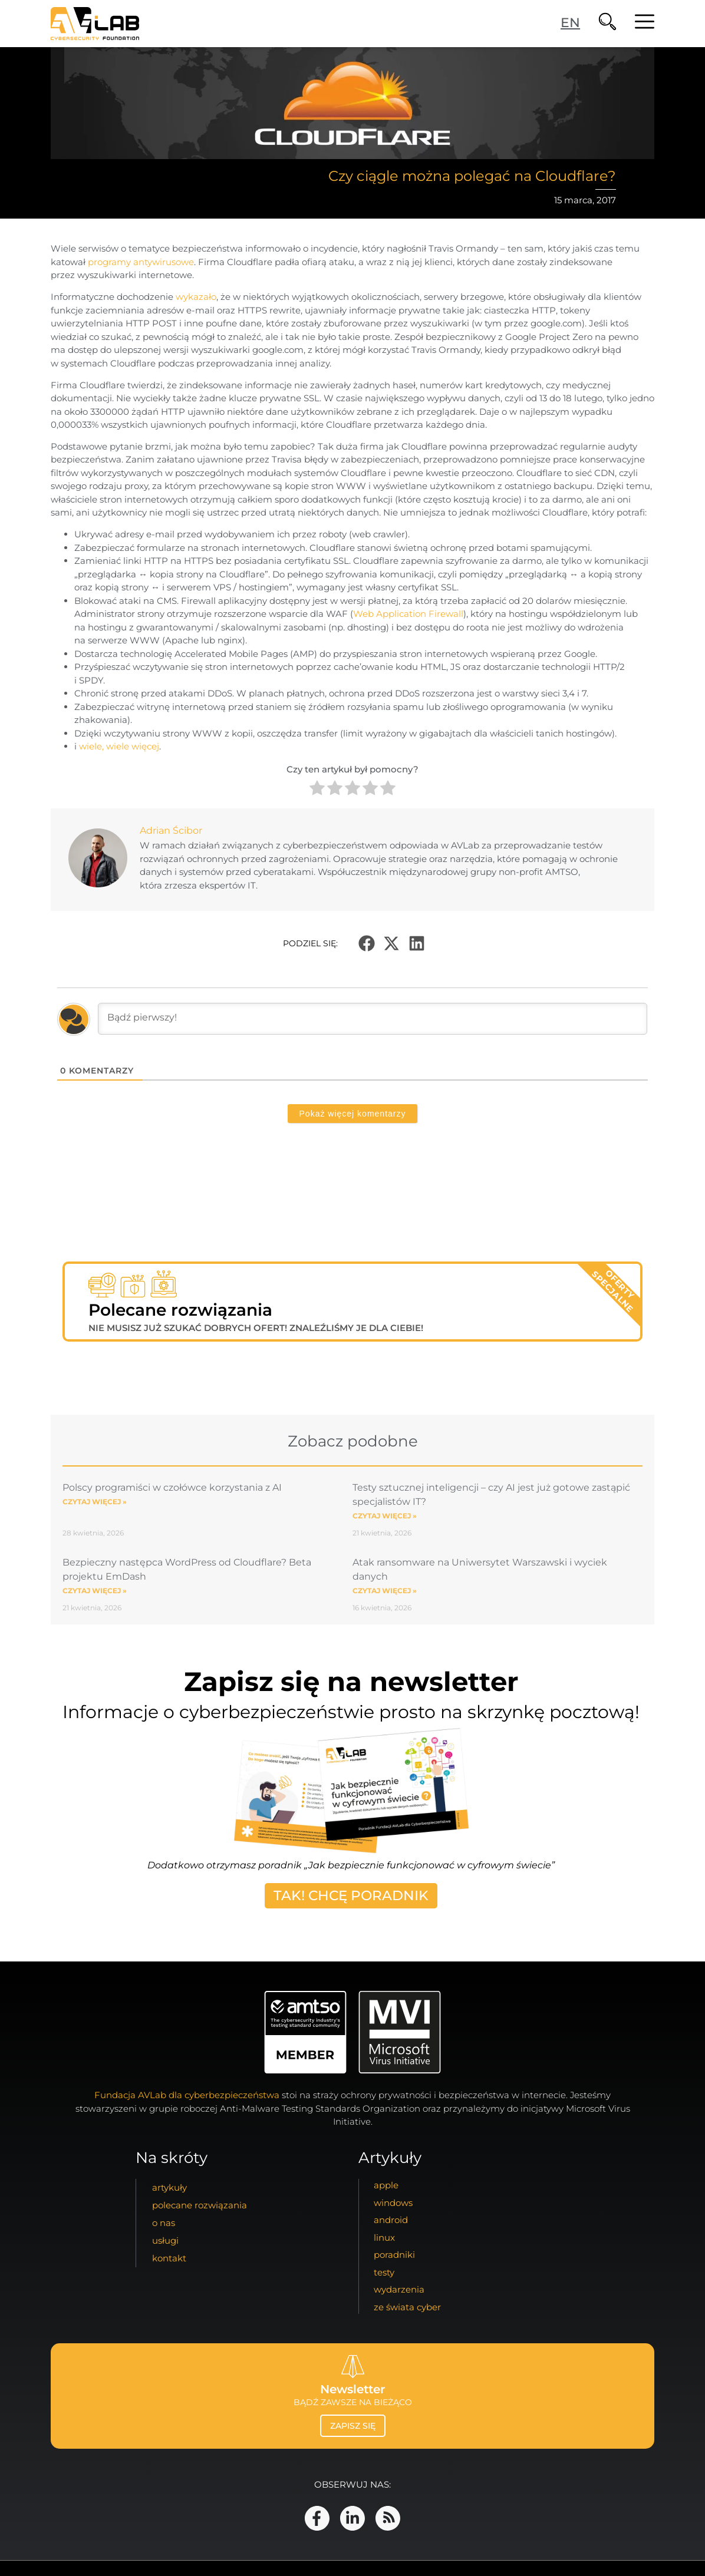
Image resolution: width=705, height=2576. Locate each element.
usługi (165, 2240)
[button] (366, 943)
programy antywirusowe (141, 261)
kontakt (169, 2258)
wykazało (196, 296)
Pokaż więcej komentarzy (352, 1113)
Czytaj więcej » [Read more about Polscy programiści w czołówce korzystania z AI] (94, 1501)
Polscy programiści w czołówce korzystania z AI (172, 1487)
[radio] (317, 790)
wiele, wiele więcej (119, 746)
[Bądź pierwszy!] (372, 1019)
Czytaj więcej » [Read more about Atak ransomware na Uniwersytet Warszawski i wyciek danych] (384, 1590)
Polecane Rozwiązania (199, 2205)
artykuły (169, 2187)
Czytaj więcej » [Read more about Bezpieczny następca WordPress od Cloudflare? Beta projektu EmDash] (94, 1590)
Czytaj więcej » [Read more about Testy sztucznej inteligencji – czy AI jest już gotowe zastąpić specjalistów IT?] (384, 1515)
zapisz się (352, 2425)
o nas (163, 2222)
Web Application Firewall (408, 613)
